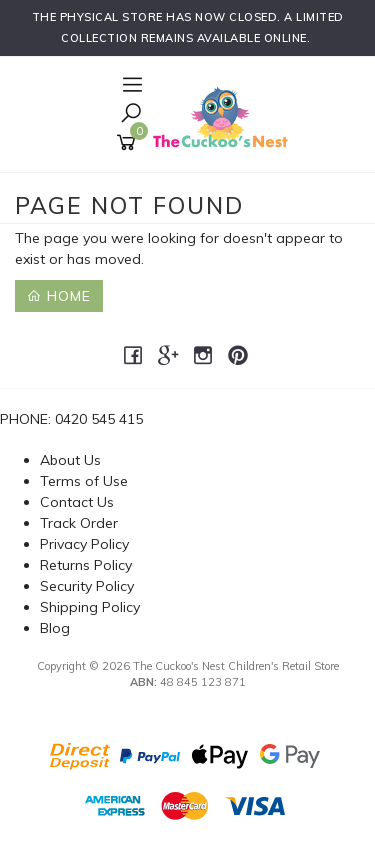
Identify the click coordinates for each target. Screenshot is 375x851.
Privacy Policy (84, 544)
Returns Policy (86, 565)
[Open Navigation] (130, 86)
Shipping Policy (90, 607)
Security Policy (87, 586)
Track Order (79, 523)
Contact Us (77, 502)
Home (59, 296)
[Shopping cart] (129, 143)
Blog (55, 628)
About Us (70, 460)
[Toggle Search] (131, 114)
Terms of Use (84, 481)
